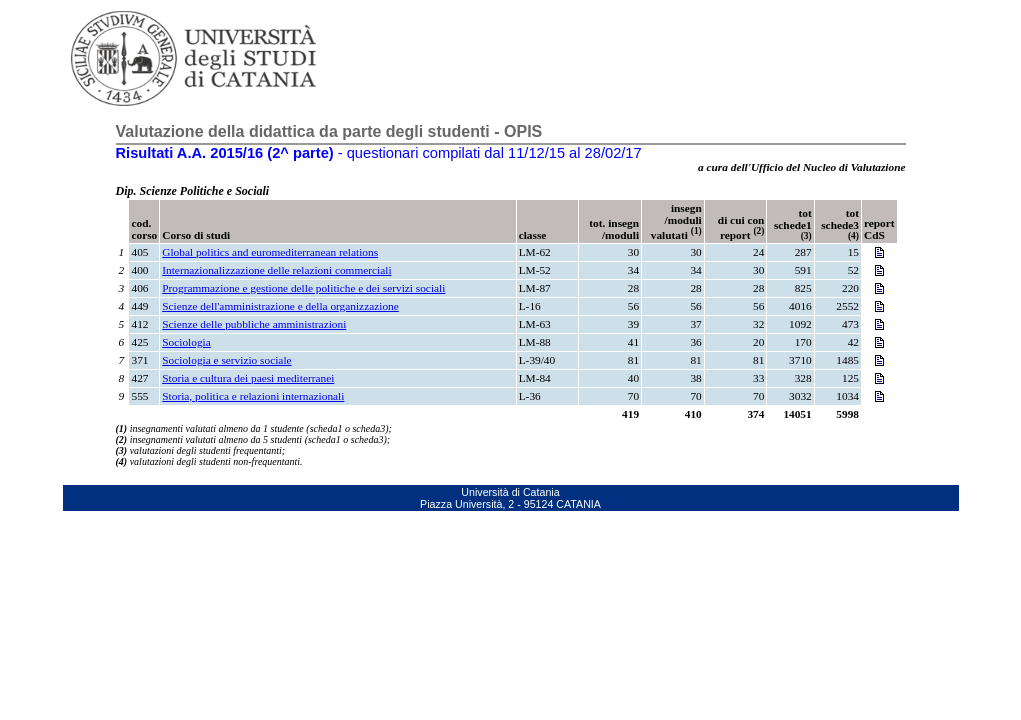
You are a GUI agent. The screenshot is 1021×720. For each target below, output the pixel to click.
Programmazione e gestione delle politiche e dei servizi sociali (303, 288)
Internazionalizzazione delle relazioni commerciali (276, 270)
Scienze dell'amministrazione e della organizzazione (280, 306)
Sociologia (186, 342)
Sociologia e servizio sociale (226, 360)
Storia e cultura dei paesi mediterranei (248, 378)
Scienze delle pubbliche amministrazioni (254, 324)
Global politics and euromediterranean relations (270, 252)
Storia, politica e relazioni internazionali (253, 396)
